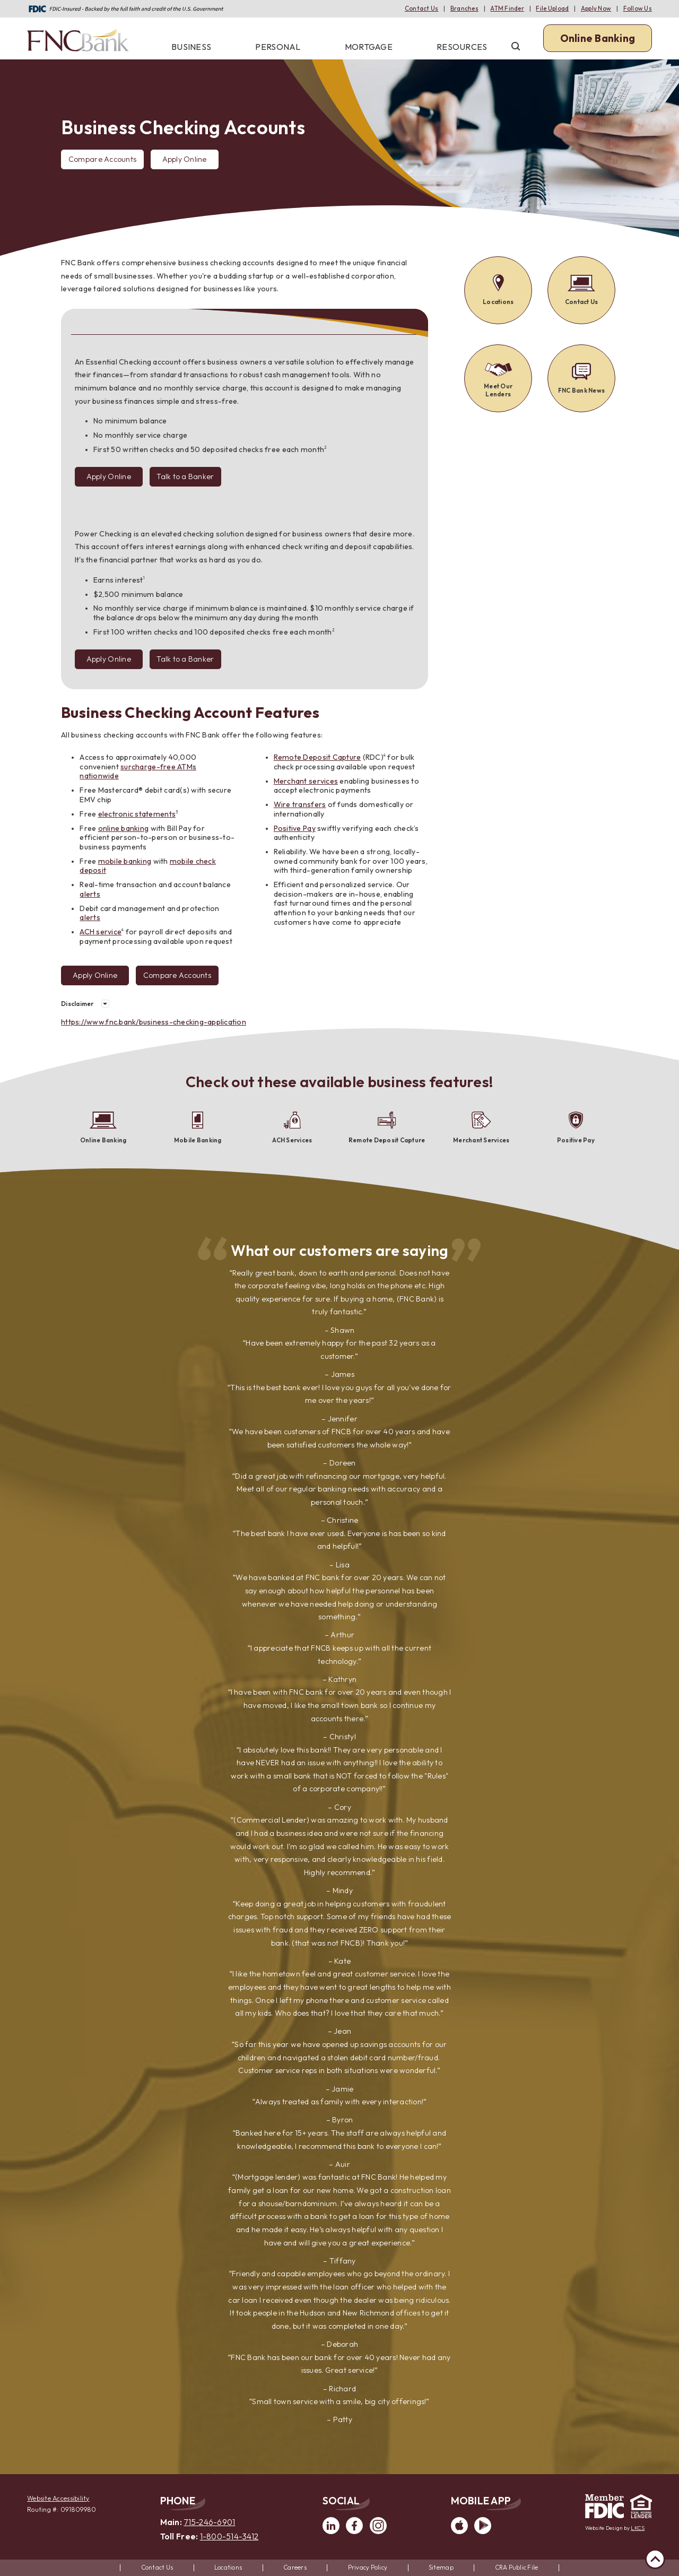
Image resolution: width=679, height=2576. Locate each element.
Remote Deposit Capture (317, 757)
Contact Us (422, 8)
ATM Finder (507, 8)
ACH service (100, 931)
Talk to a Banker (185, 476)
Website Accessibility (58, 2498)
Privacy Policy (368, 2567)
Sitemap (441, 2567)
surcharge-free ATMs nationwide (138, 771)
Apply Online (184, 159)
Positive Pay (295, 828)
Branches (464, 8)
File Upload (552, 8)
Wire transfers (300, 804)
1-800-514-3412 (229, 2536)
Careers (295, 2567)
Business (191, 46)
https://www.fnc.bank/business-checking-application (153, 1022)
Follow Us (637, 8)
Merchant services (306, 781)
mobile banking (125, 861)
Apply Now (596, 8)
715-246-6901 (209, 2522)
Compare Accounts (102, 161)
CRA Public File (516, 2567)
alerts (90, 894)
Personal (277, 46)
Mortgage (369, 46)
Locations (228, 2567)
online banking (123, 828)
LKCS (638, 2528)
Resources (462, 46)
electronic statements (137, 814)
